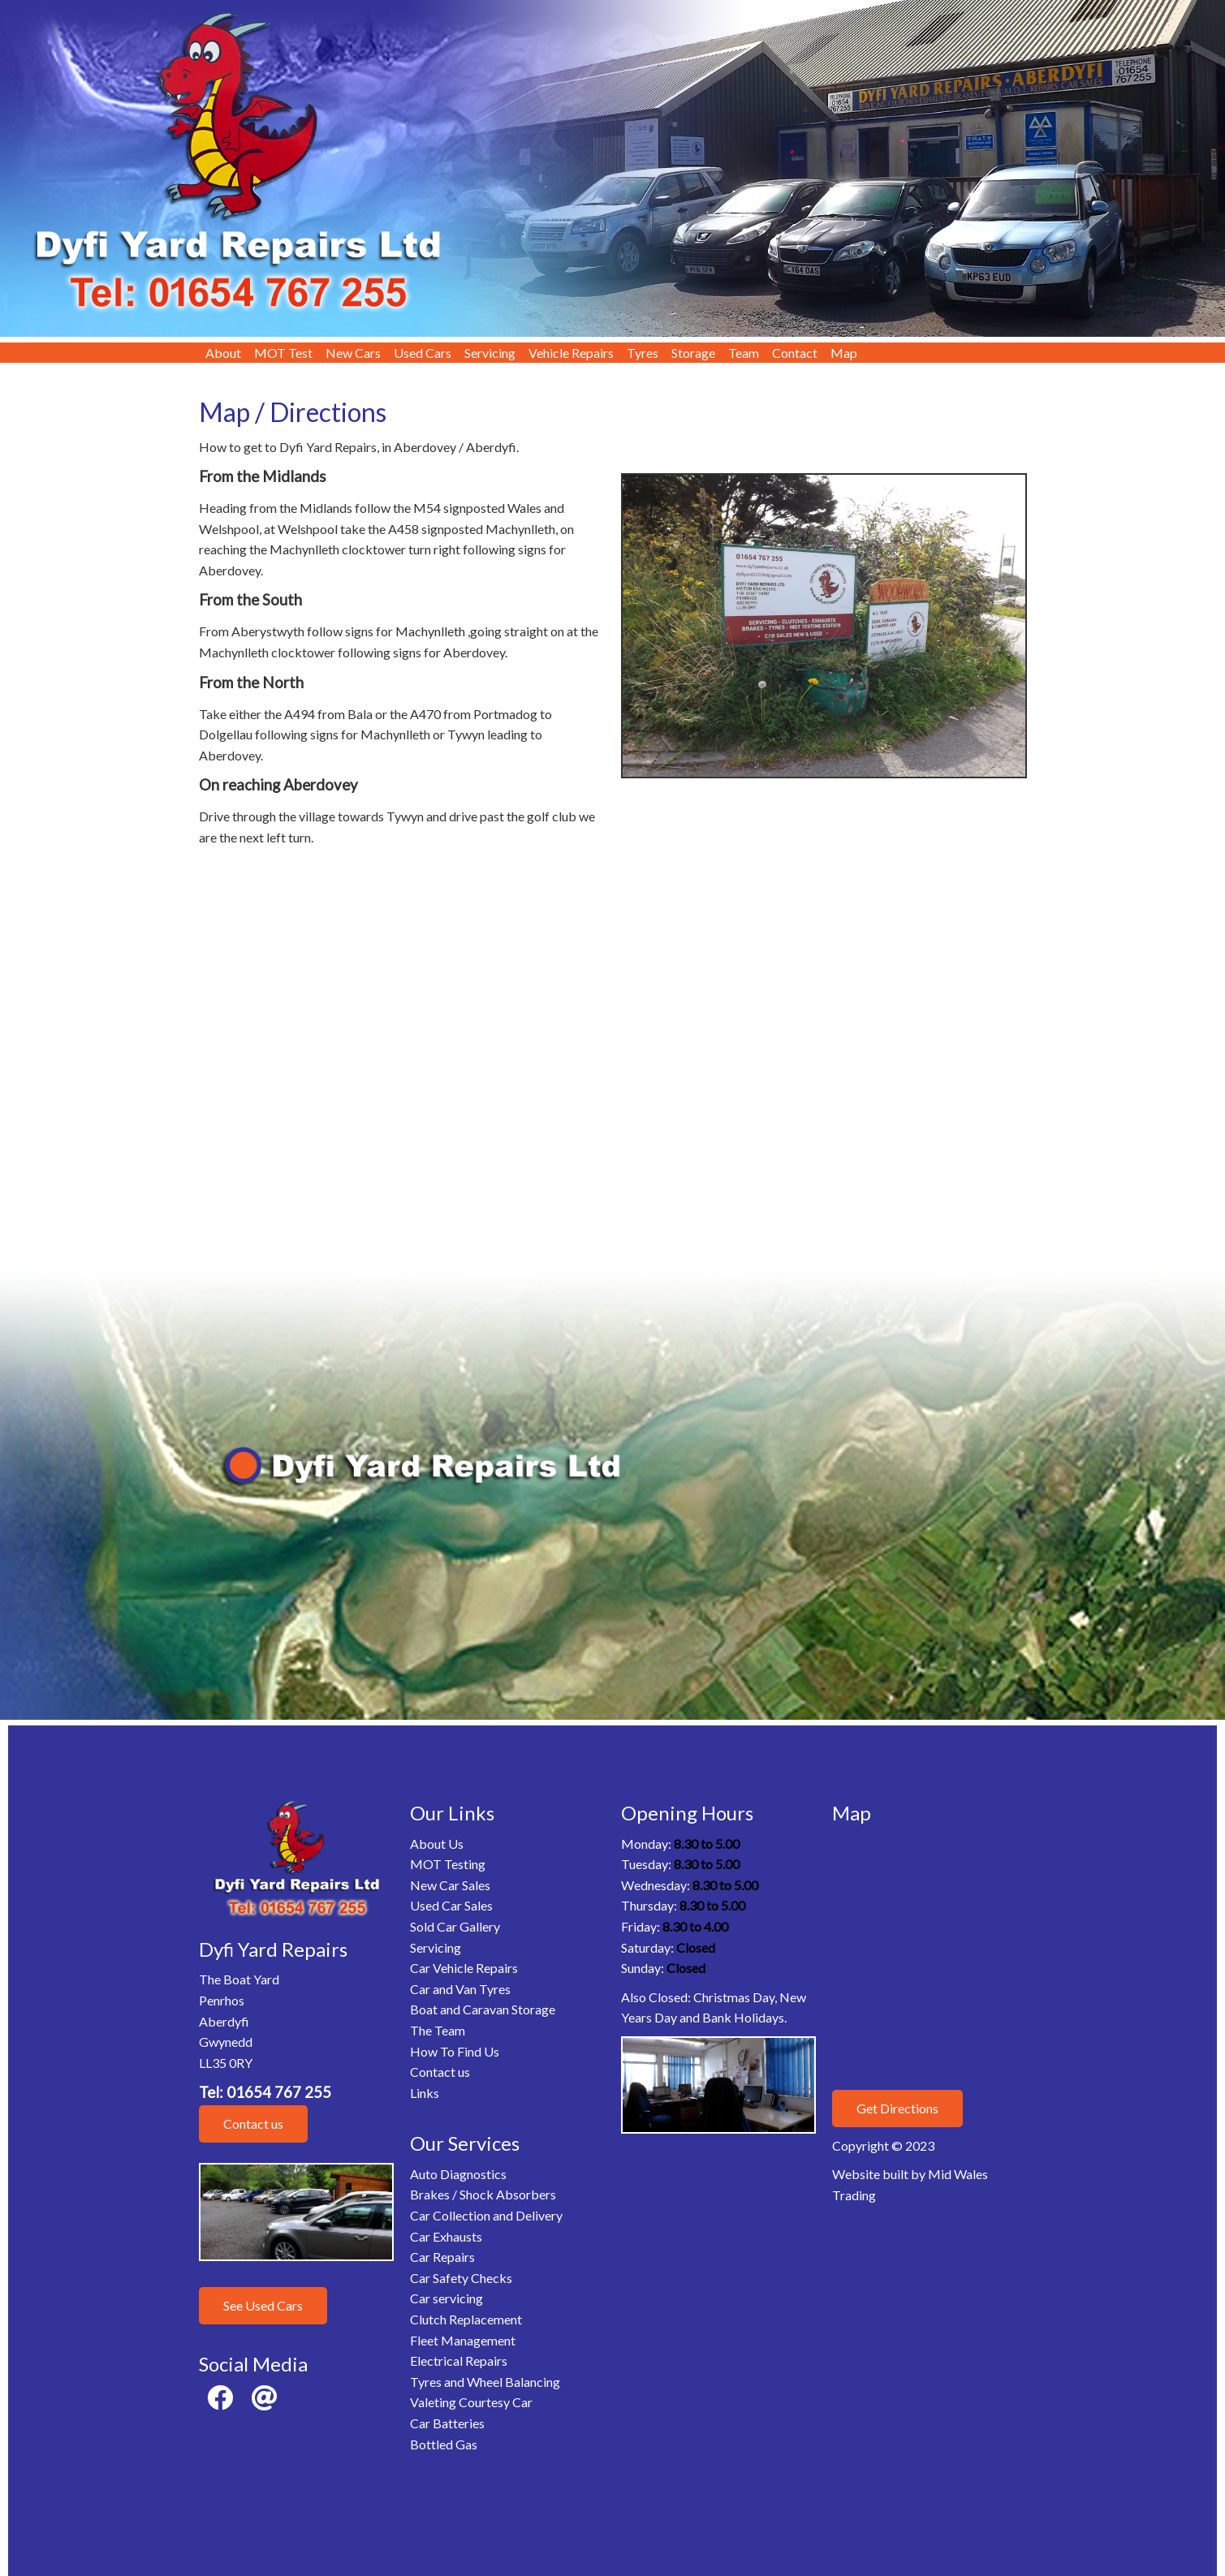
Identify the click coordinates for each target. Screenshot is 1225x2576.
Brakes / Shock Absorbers (483, 2194)
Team (743, 352)
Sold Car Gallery (455, 1926)
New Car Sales (450, 1885)
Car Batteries (447, 2423)
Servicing (489, 352)
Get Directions (897, 2108)
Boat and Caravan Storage (482, 2009)
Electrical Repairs (458, 2360)
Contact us (253, 2123)
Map (843, 352)
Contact (794, 352)
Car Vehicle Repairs (464, 1967)
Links (424, 2092)
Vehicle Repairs (571, 352)
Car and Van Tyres (460, 1989)
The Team (437, 2030)
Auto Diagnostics (458, 2174)
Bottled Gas (443, 2444)
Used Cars (422, 352)
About (223, 352)
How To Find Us (454, 2051)
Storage (693, 352)
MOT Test (283, 352)
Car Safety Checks (461, 2277)
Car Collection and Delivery (486, 2215)
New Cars (353, 352)
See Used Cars (263, 2305)
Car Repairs (442, 2256)
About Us (437, 1843)
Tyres (642, 352)
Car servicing (446, 2298)
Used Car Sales (451, 1905)
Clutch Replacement (466, 2319)
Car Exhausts (446, 2236)
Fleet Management (462, 2340)
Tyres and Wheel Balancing (485, 2381)
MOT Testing (447, 1864)
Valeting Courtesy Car (471, 2402)
